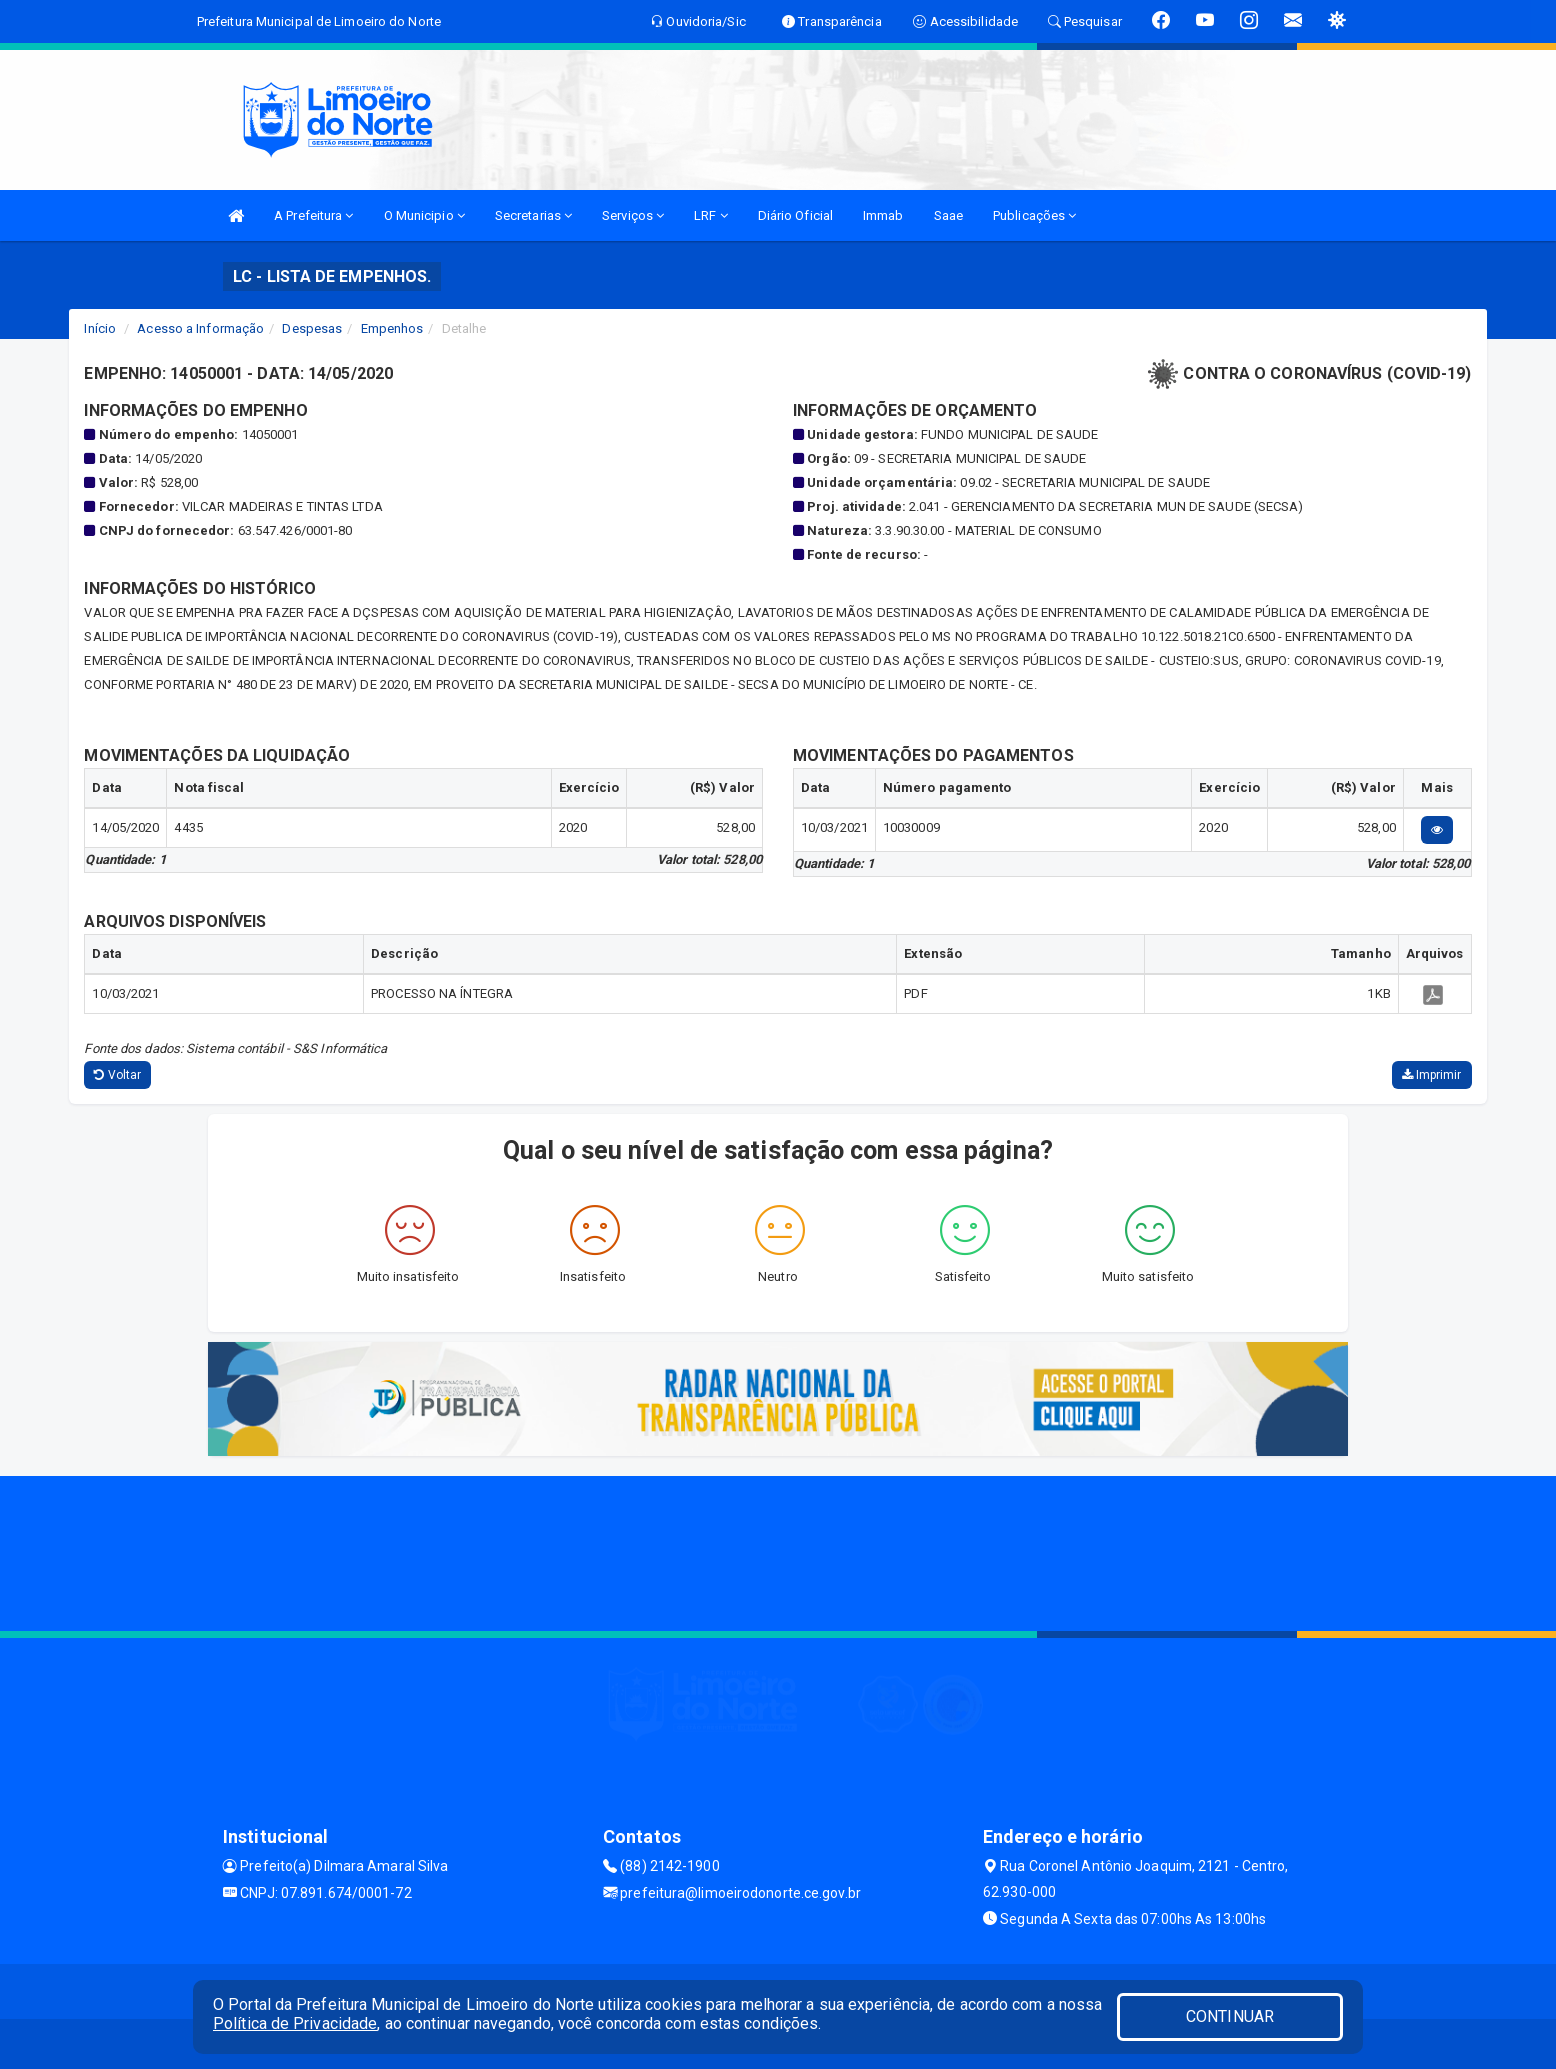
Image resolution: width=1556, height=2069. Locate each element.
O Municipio (424, 215)
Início (100, 328)
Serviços (633, 215)
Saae (948, 215)
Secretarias (533, 215)
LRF (711, 215)
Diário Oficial (795, 215)
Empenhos (392, 328)
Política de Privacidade (295, 2023)
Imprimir (1432, 1075)
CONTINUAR (1230, 2016)
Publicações (1034, 215)
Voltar (117, 1075)
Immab (883, 215)
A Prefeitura (313, 215)
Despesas (312, 328)
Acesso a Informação (200, 328)
